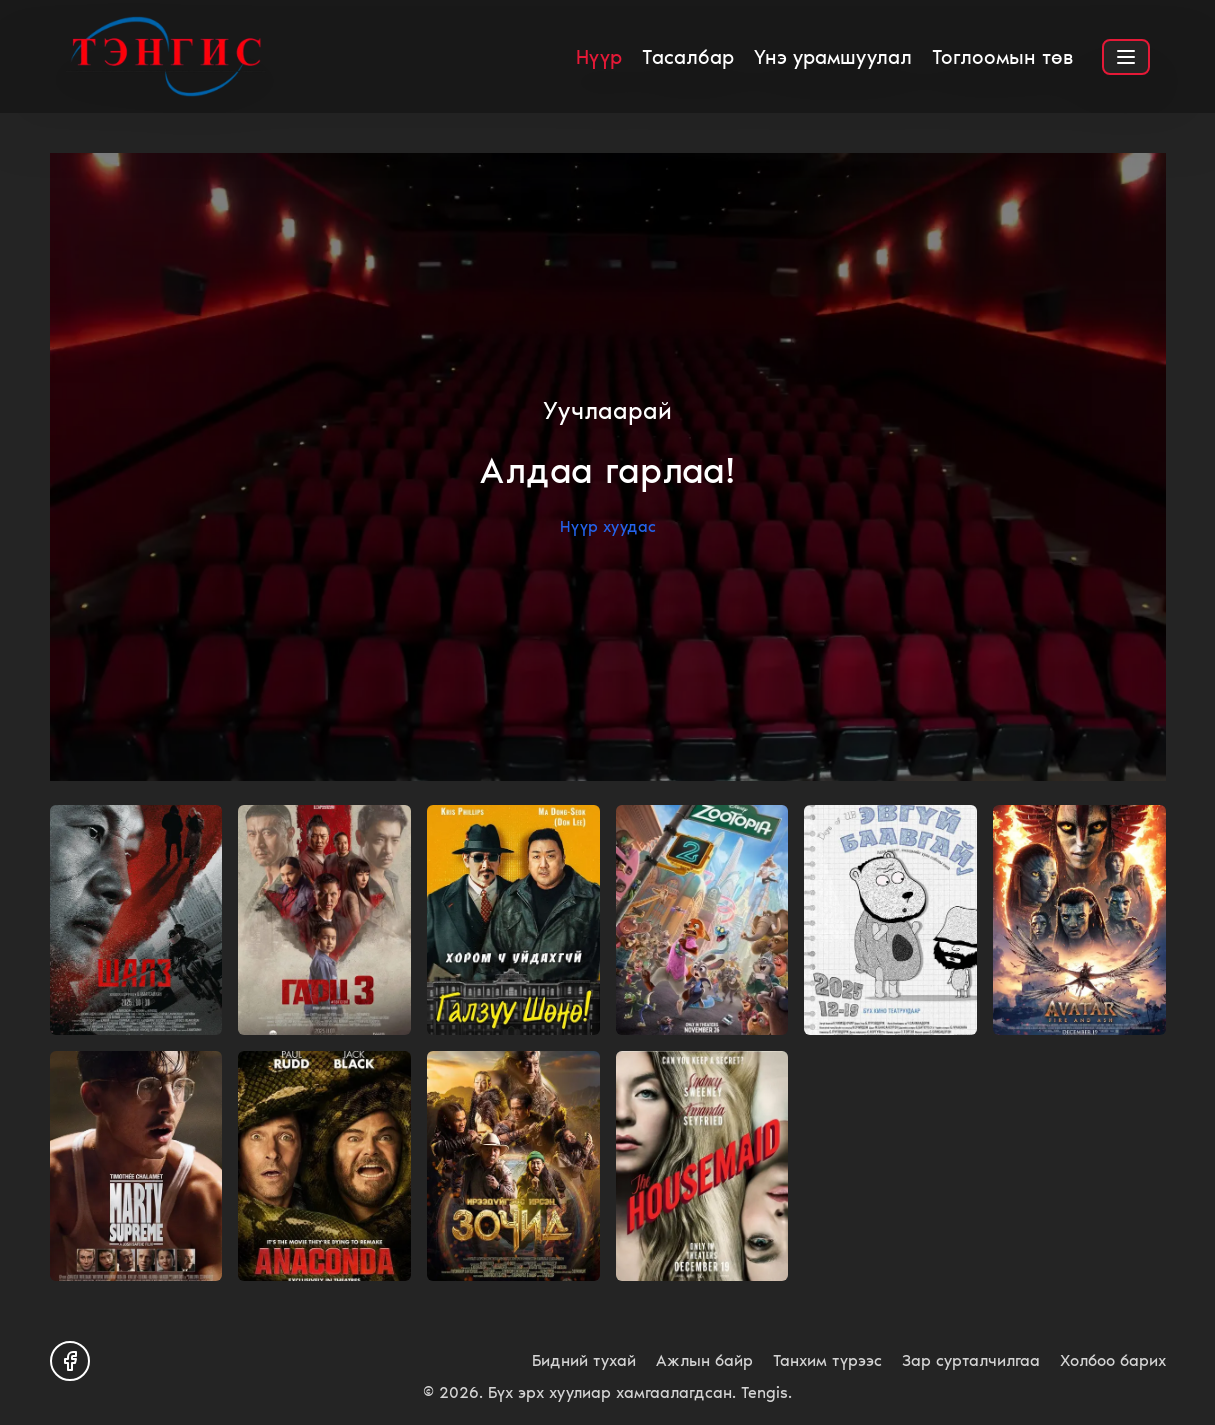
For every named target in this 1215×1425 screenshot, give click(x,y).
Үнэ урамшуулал (833, 57)
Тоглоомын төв (1003, 57)
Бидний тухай (584, 1360)
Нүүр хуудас (608, 526)
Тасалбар (688, 57)
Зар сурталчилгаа (971, 1360)
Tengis (764, 1392)
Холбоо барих (1113, 1360)
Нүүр (599, 57)
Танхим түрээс (827, 1360)
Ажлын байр (704, 1360)
